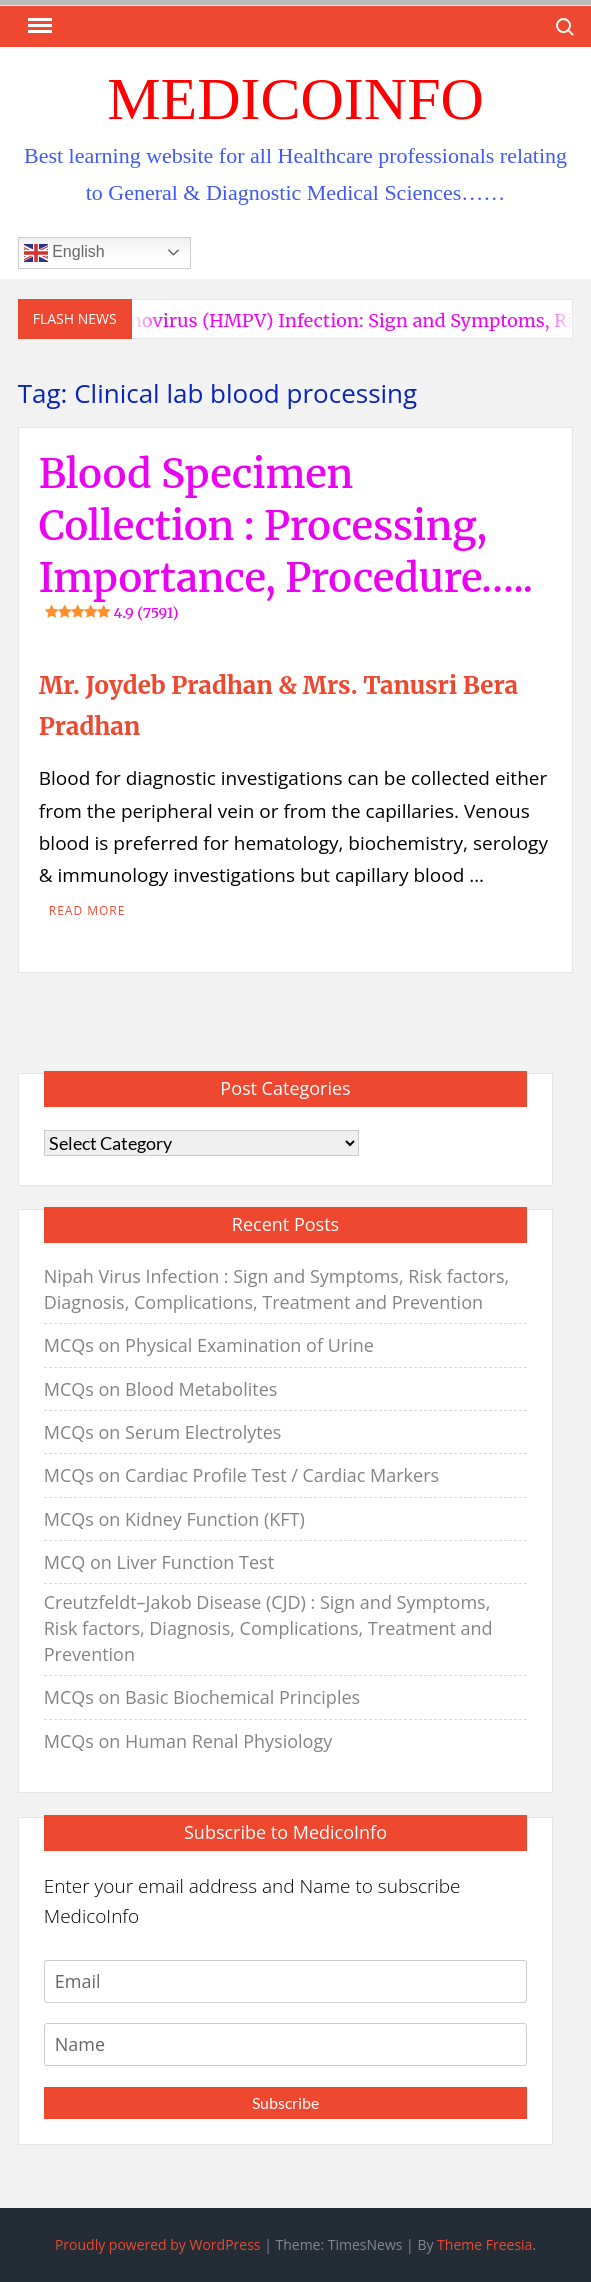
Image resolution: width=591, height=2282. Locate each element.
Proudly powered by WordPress (158, 2244)
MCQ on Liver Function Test (159, 1562)
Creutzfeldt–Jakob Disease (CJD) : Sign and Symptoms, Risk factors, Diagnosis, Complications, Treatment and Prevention (268, 1628)
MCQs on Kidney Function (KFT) (174, 1519)
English (64, 253)
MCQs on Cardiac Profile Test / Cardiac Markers (241, 1475)
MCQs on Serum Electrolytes (163, 1432)
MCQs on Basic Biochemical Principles (202, 1697)
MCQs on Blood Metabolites (161, 1389)
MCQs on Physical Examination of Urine (209, 1345)
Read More (87, 910)
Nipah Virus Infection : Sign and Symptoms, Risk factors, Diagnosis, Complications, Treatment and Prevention (276, 1289)
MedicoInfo (295, 99)
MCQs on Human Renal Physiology (188, 1741)
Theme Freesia (484, 2244)
